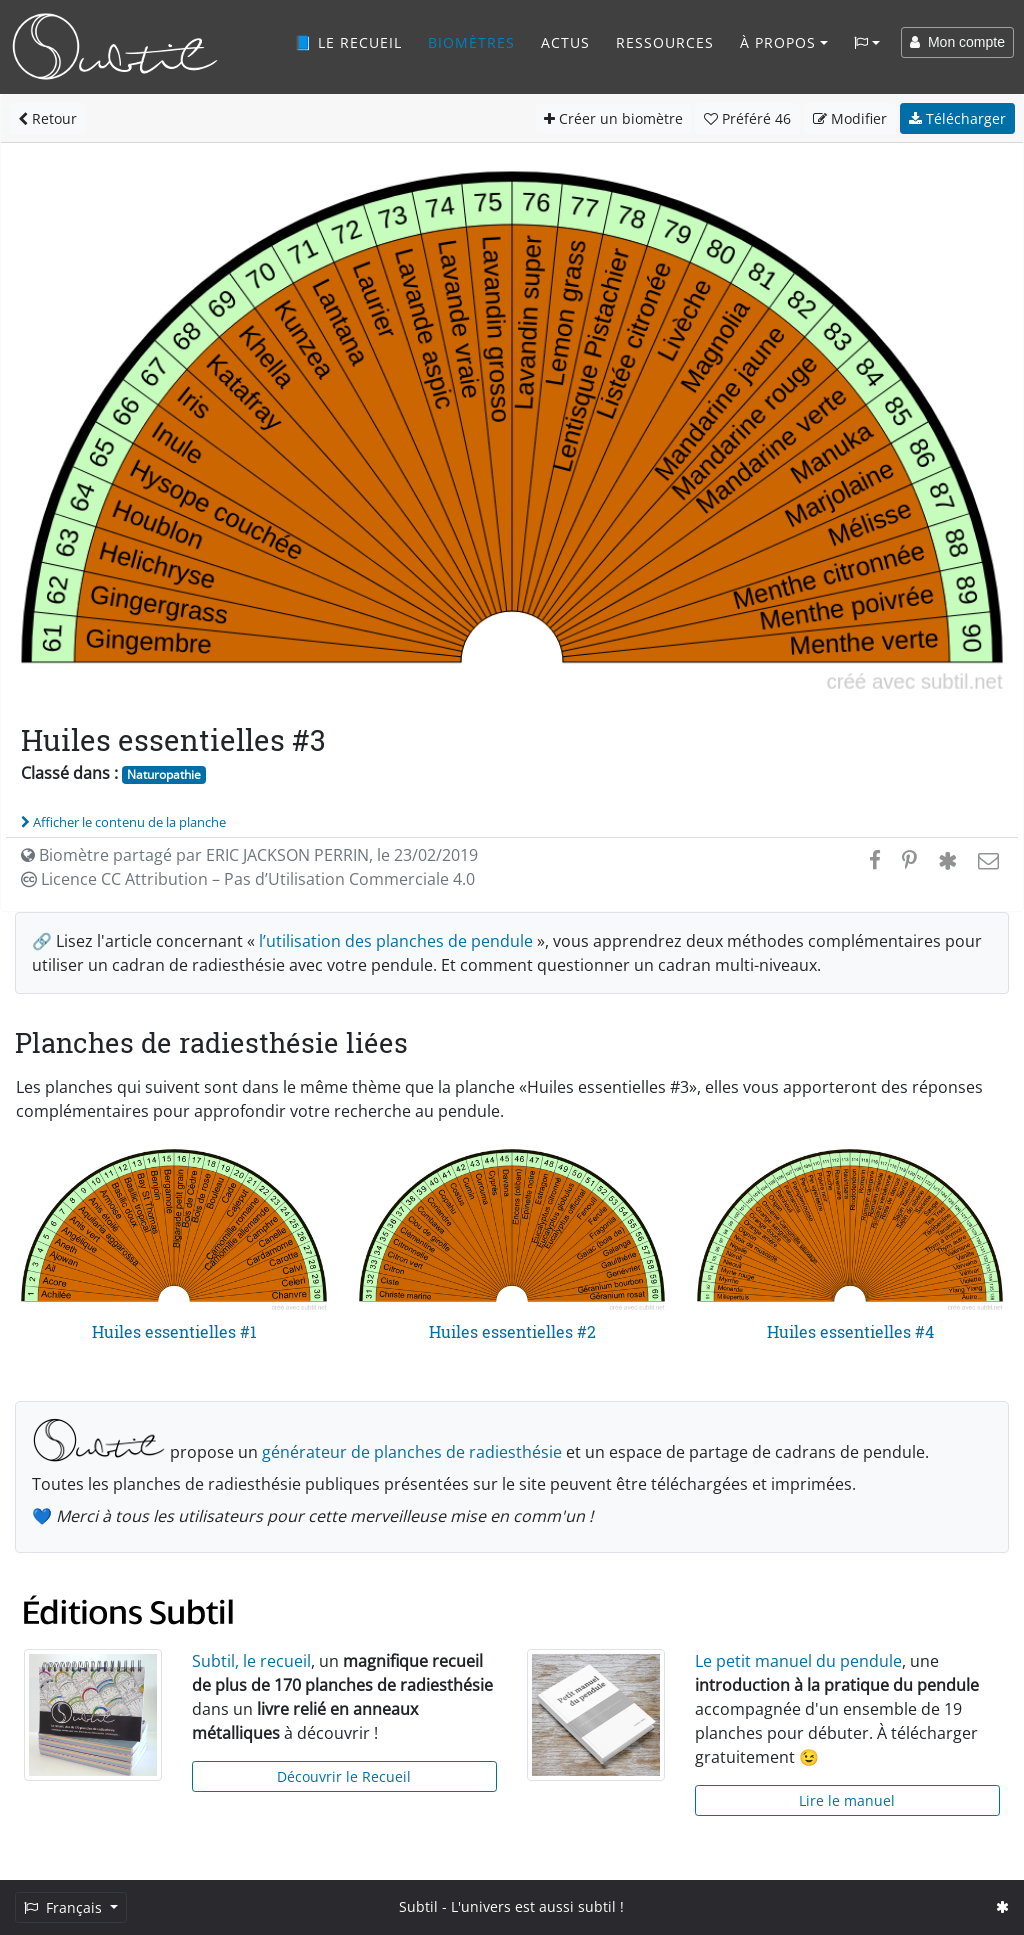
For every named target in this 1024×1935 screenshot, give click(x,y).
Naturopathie (164, 774)
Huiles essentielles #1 (174, 1331)
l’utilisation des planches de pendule (396, 941)
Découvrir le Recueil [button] (344, 1776)
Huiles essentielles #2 (512, 1331)
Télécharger (957, 118)
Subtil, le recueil (251, 1661)
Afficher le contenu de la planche (123, 822)
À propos (778, 42)
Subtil (418, 1906)
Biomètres (471, 42)
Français (65, 1907)
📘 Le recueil (348, 42)
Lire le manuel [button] (847, 1800)
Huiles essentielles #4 (850, 1331)
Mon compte (957, 42)
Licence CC (248, 879)
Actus (565, 42)
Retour (47, 118)
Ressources (665, 42)
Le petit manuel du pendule (798, 1661)
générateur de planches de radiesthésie (412, 1452)
